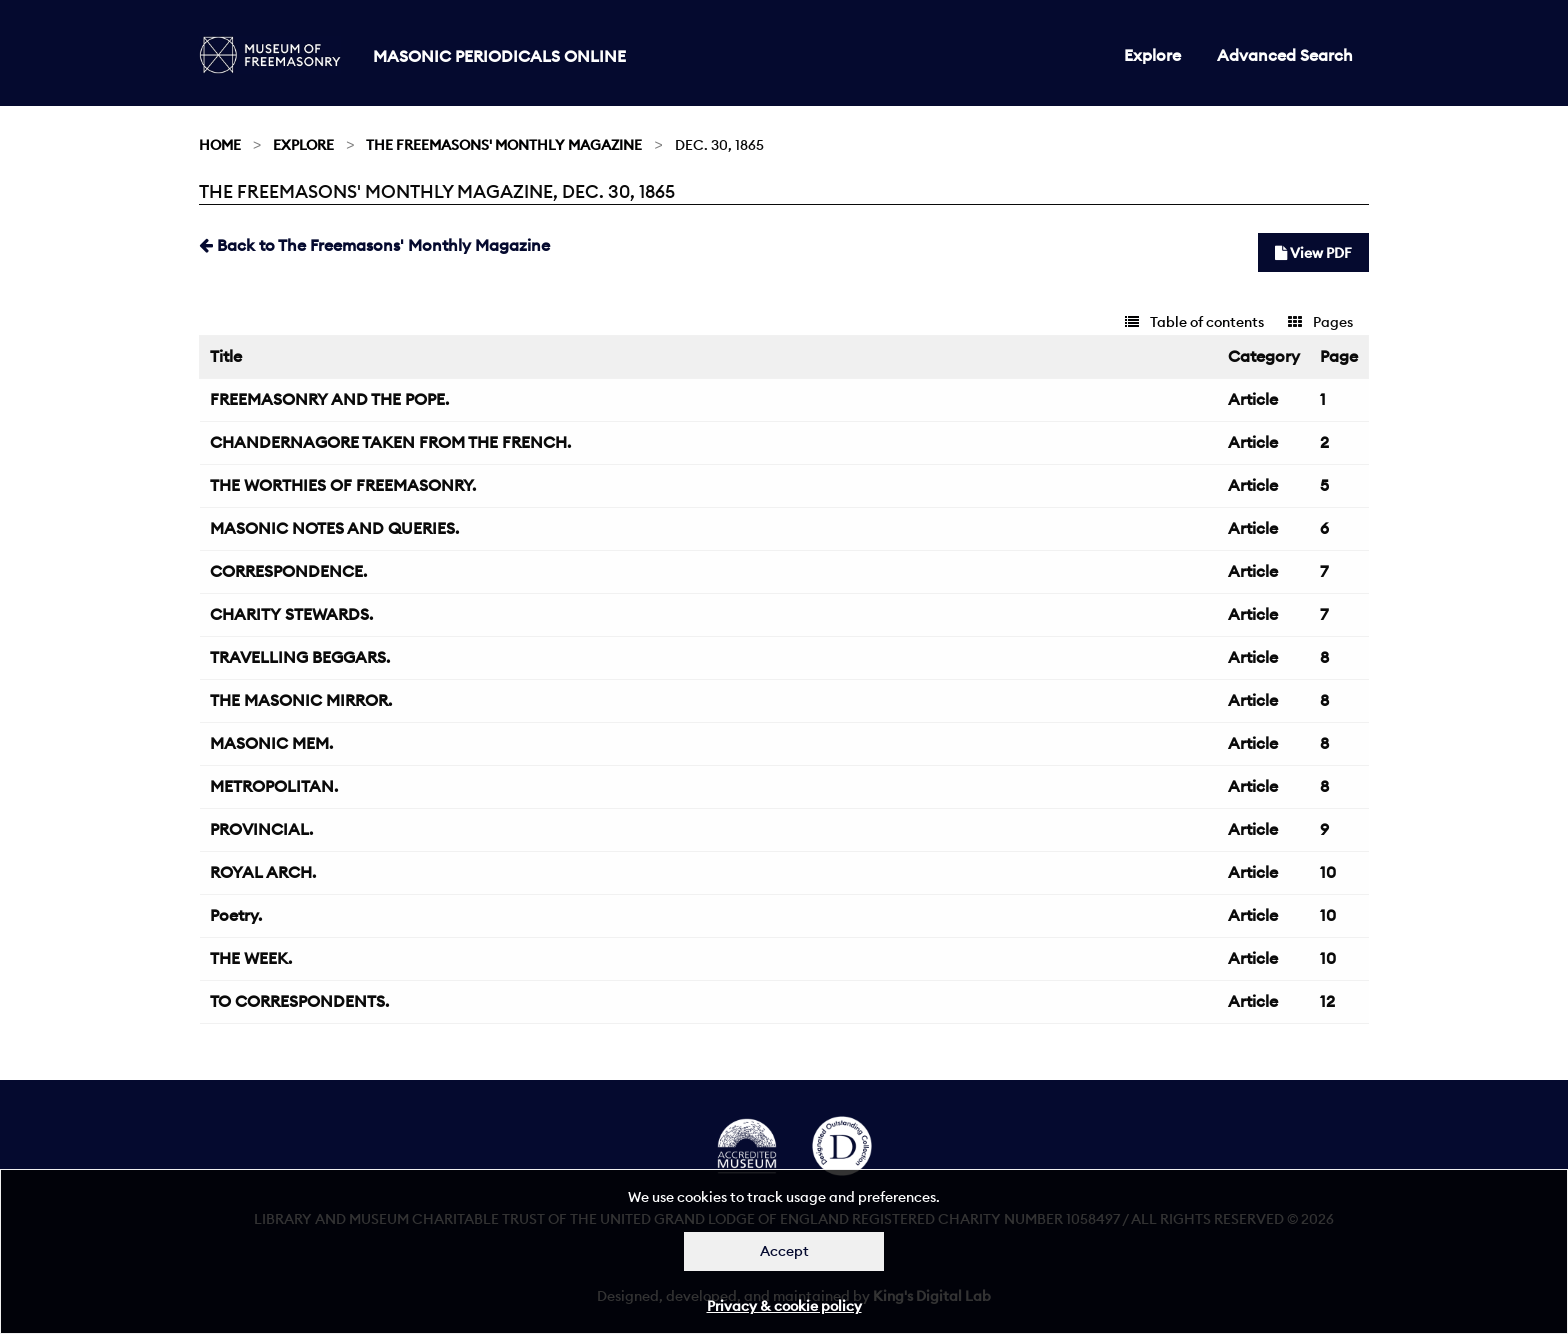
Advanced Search (1285, 55)
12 (1327, 1001)
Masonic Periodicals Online (499, 56)
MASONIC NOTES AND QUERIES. (334, 528)
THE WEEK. (251, 958)
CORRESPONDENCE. (288, 571)
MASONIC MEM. (271, 743)
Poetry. (236, 915)
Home (220, 145)
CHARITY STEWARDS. (291, 614)
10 (1328, 872)
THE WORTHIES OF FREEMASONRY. (343, 485)
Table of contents (1194, 322)
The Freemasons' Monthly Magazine (504, 145)
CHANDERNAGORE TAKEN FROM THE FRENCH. (390, 442)
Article (1253, 399)
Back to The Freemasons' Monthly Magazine (374, 245)
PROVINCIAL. (261, 829)
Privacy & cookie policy (784, 1306)
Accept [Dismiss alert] (784, 1251)
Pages (1320, 322)
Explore (1152, 55)
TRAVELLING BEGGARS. (300, 657)
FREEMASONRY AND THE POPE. (329, 399)
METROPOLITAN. (274, 786)
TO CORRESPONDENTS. (299, 1001)
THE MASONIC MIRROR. (301, 700)
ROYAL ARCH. (263, 872)
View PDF (1313, 253)
